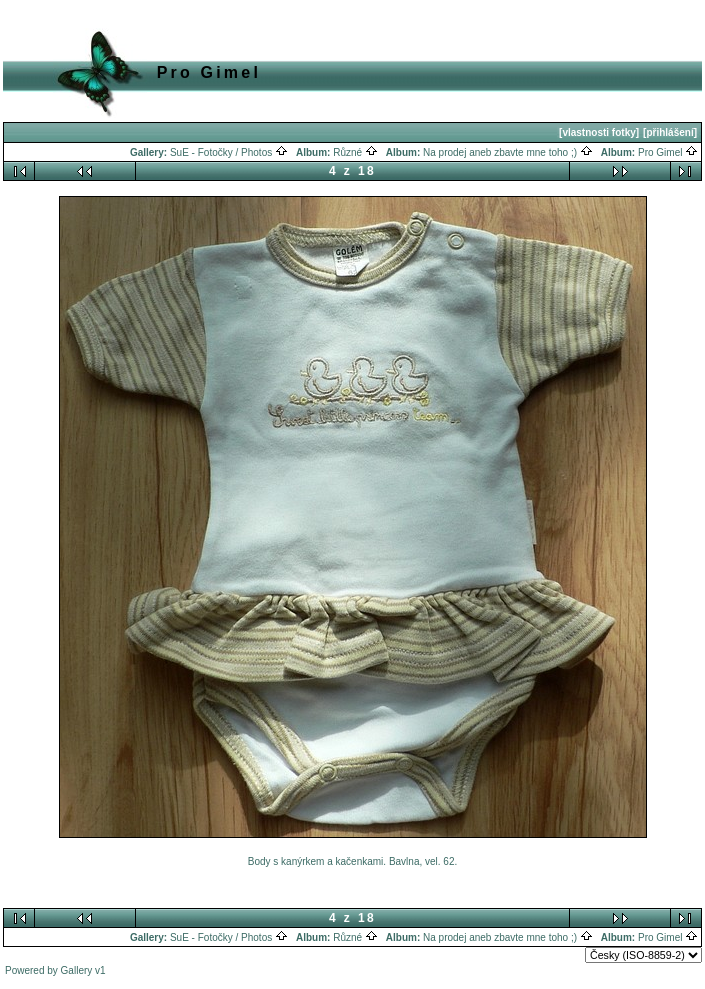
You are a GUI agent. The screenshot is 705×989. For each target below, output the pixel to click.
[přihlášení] (670, 132)
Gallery (77, 970)
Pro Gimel (668, 152)
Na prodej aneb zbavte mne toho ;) (508, 152)
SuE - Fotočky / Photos (229, 152)
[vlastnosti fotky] (599, 132)
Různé (355, 152)
